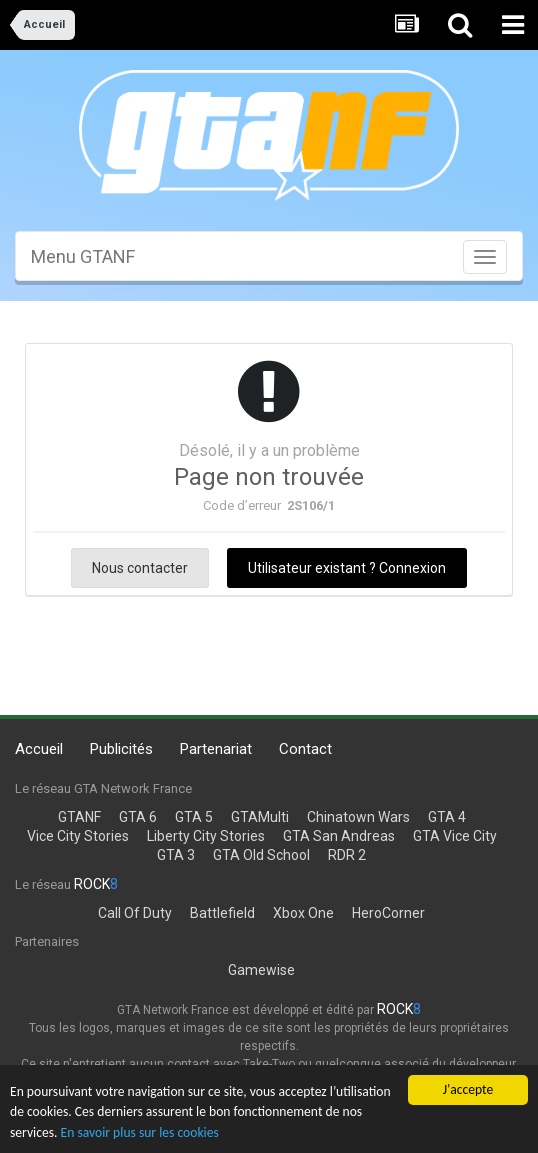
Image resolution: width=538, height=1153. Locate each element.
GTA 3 (176, 855)
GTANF (79, 817)
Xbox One (303, 913)
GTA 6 (138, 817)
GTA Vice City (455, 836)
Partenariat (216, 749)
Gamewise (261, 970)
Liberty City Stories (206, 836)
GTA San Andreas (339, 836)
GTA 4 (447, 817)
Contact (305, 749)
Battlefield (222, 913)
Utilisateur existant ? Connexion (347, 568)
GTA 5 (194, 817)
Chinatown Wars (358, 817)
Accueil (39, 749)
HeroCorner (388, 913)
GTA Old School (261, 855)
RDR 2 (347, 855)
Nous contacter (140, 568)
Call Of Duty (135, 913)
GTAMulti (260, 817)
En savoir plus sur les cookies (140, 1132)
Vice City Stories (78, 836)
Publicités (121, 749)
